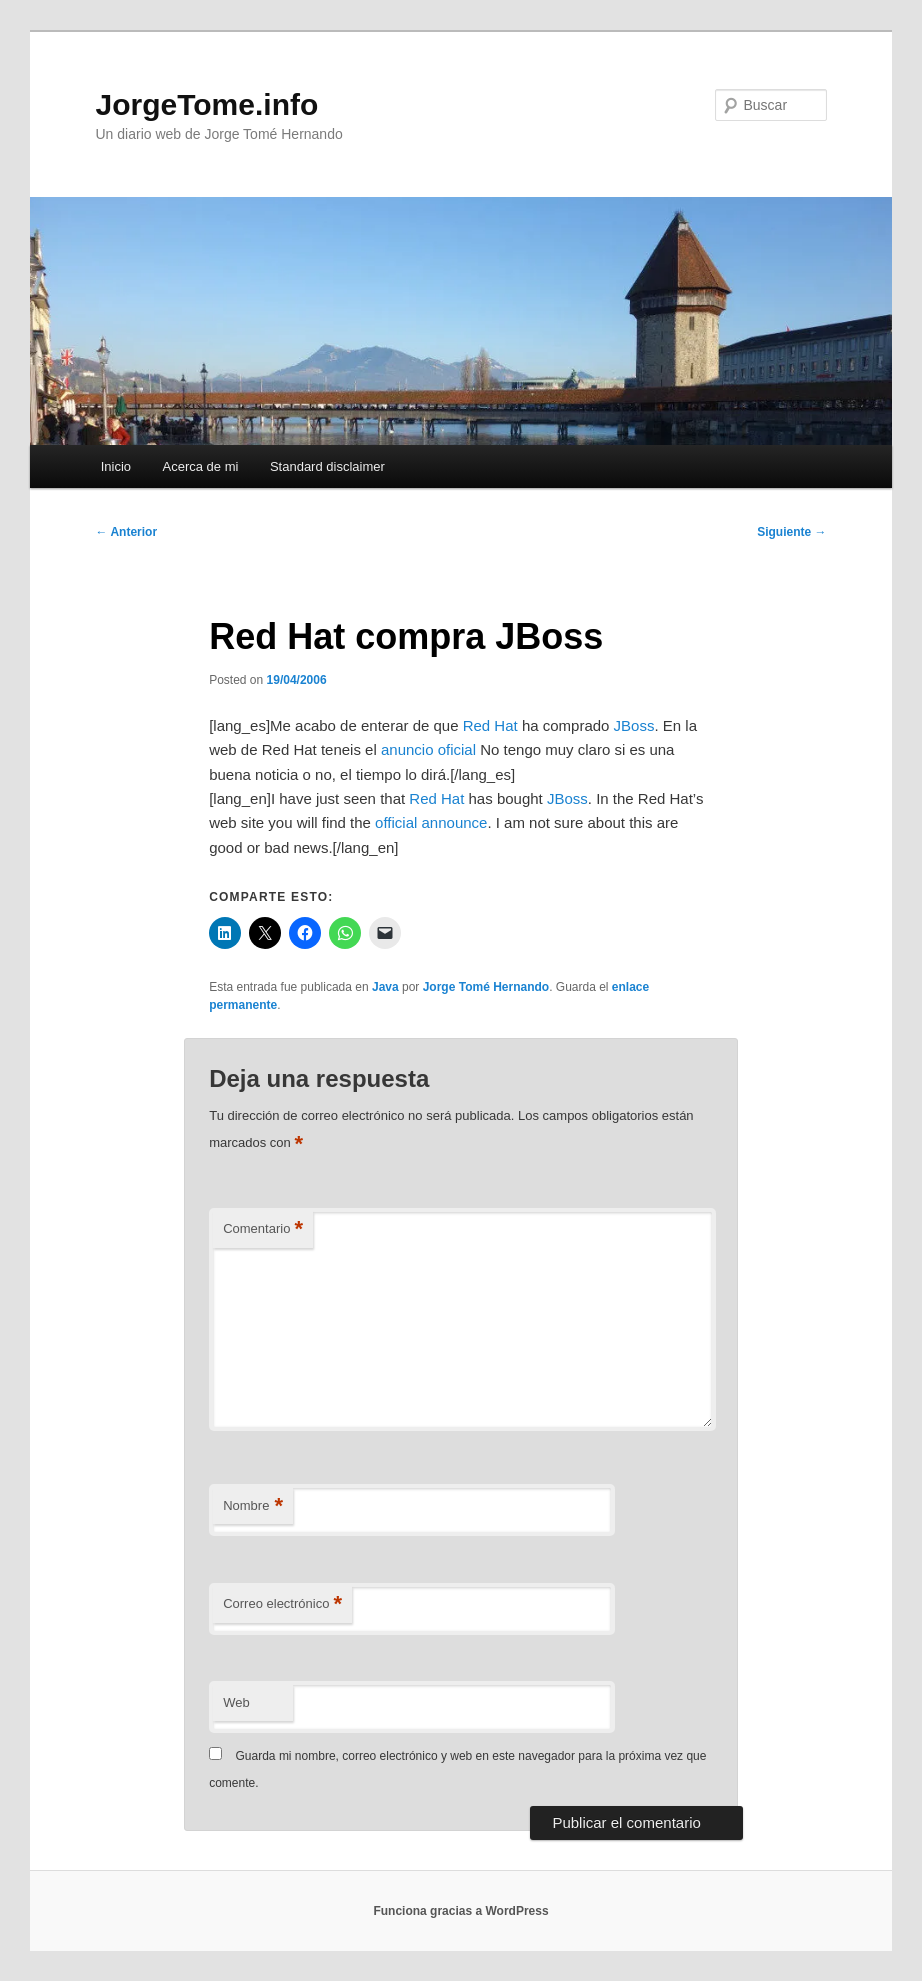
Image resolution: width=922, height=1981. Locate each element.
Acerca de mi (201, 466)
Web (236, 1702)
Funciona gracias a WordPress (460, 1911)
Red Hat (490, 725)
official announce (431, 822)
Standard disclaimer (327, 466)
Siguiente (791, 532)
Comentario (263, 1229)
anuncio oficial (428, 749)
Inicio (116, 466)
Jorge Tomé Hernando (486, 987)
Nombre (253, 1506)
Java (385, 987)
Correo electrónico (282, 1604)
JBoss (634, 725)
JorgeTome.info (207, 104)
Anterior (127, 532)
